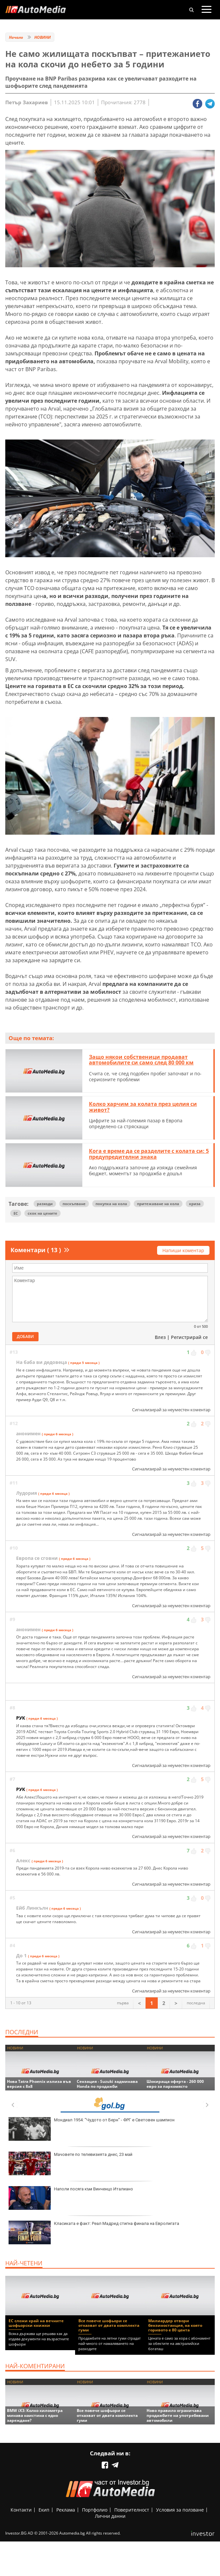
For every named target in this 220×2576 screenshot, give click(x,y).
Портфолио (94, 2510)
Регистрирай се (189, 1337)
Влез (160, 1337)
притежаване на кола (158, 1203)
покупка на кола (111, 1203)
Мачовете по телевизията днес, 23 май (70, 2163)
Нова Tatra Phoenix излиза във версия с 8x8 (39, 2084)
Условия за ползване (180, 2510)
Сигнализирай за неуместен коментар (171, 1410)
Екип (44, 2510)
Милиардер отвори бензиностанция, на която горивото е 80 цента (175, 2325)
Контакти (21, 2510)
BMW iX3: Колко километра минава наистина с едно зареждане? (35, 2415)
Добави (25, 1336)
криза (195, 1203)
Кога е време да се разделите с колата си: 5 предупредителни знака (149, 1153)
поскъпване (74, 1203)
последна (196, 2003)
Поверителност (131, 2510)
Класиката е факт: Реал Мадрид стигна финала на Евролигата (94, 2232)
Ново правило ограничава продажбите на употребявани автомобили (178, 2415)
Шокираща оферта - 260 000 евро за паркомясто (175, 2084)
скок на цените (42, 1213)
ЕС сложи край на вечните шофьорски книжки (36, 2323)
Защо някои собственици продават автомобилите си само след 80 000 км (141, 1059)
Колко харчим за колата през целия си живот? (143, 1106)
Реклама (65, 2510)
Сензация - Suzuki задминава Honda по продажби (107, 2084)
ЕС (16, 1213)
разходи (45, 1203)
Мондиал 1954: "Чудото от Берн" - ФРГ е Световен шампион (92, 2129)
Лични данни (110, 2516)
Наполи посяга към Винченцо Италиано (71, 2198)
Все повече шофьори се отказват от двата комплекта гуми (108, 2325)
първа (123, 2003)
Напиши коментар (183, 1250)
